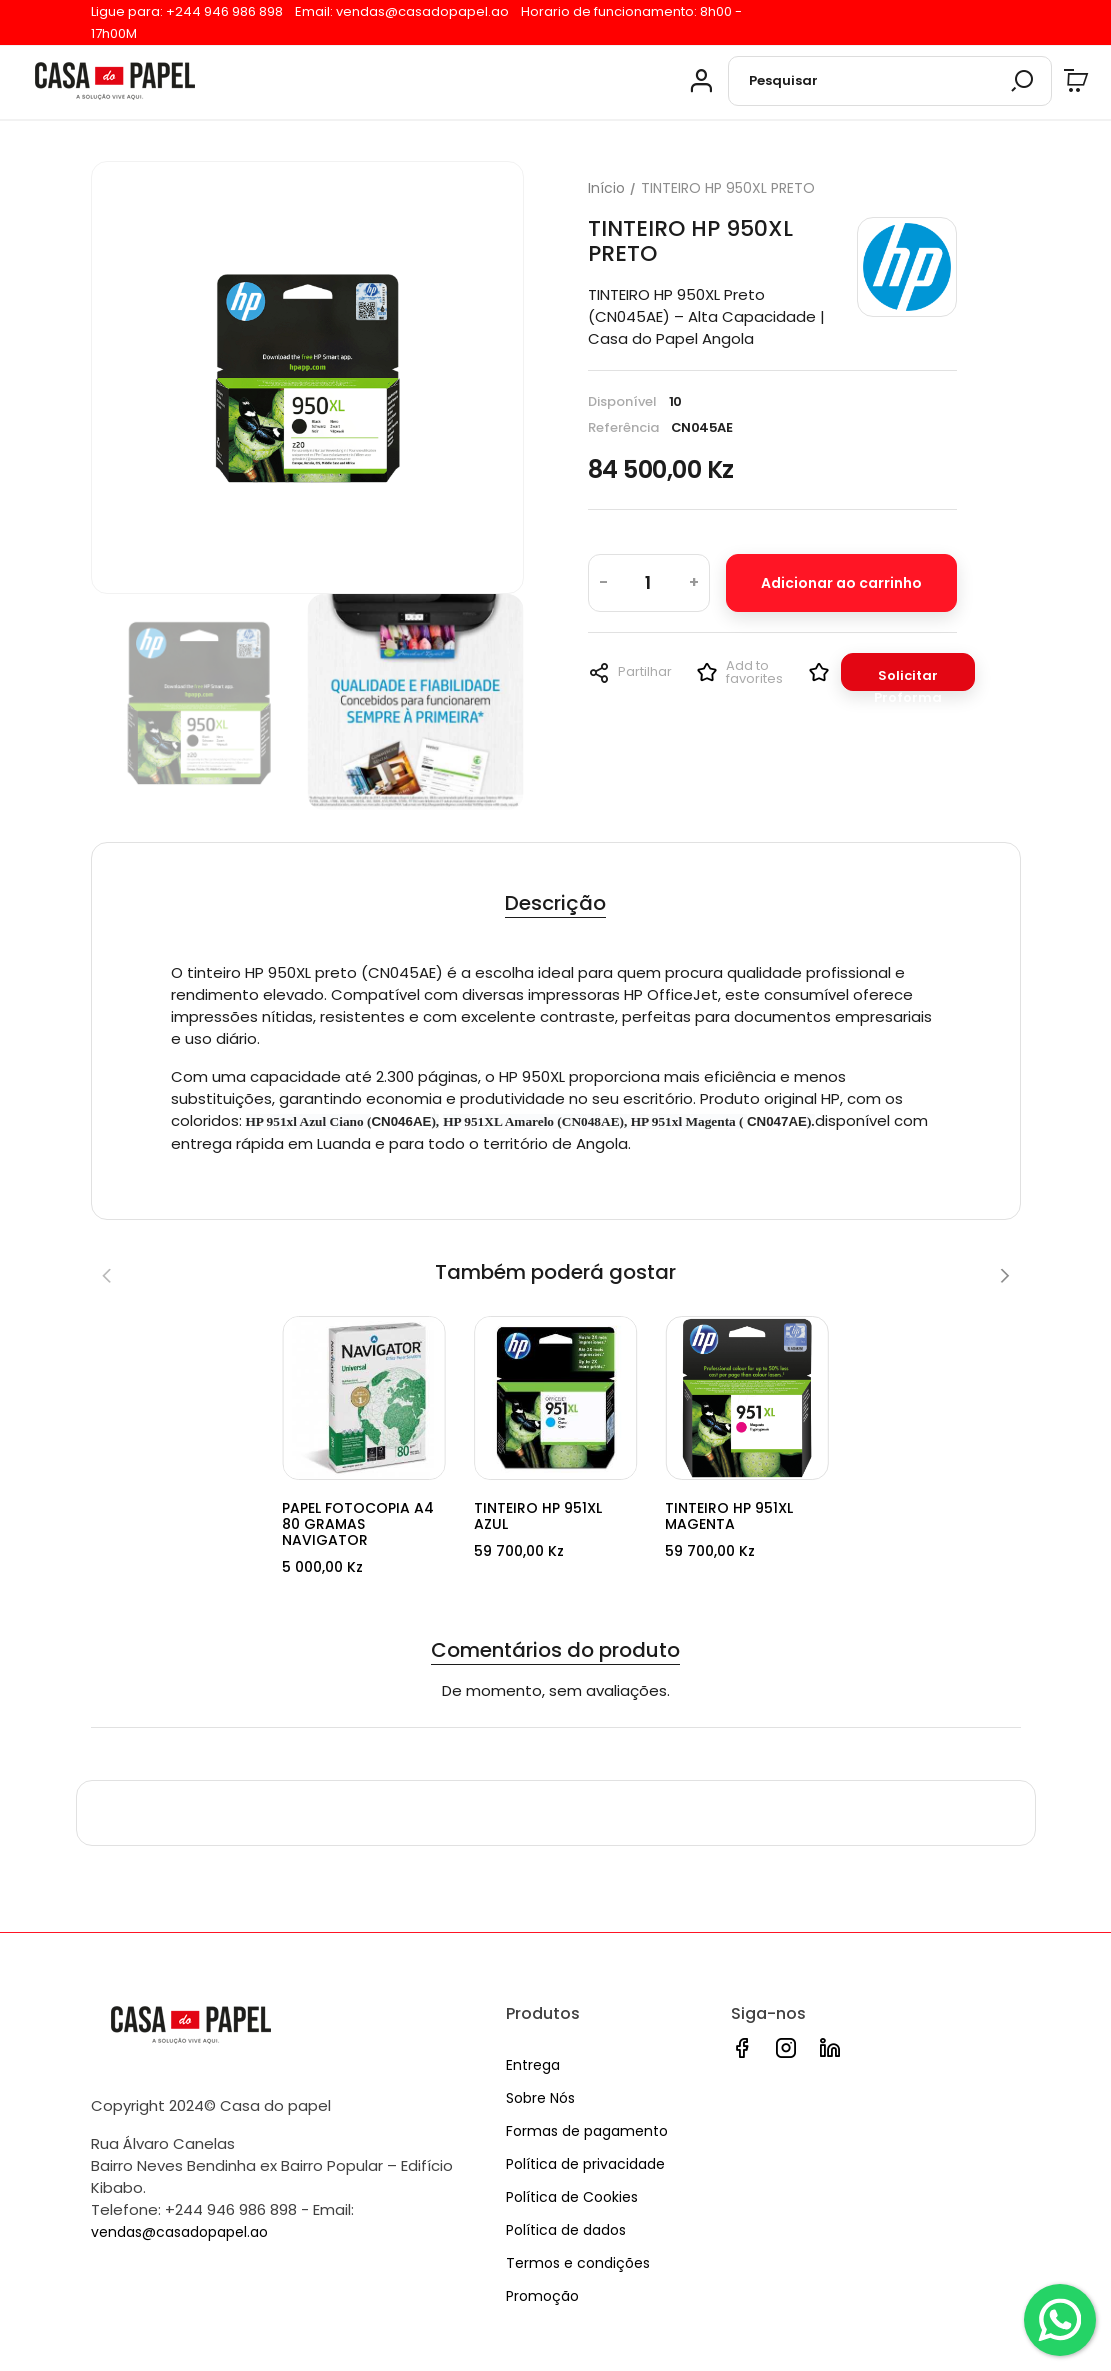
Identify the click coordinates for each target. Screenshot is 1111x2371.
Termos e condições (578, 2263)
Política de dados (566, 2230)
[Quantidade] (648, 584)
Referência (623, 428)
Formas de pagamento (587, 2131)
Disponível (622, 402)
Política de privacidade (585, 2164)
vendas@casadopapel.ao (422, 11)
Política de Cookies (572, 2197)
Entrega (533, 2066)
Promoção (542, 2296)
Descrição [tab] (555, 905)
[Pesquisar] (890, 83)
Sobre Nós (540, 2099)
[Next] (1004, 1277)
